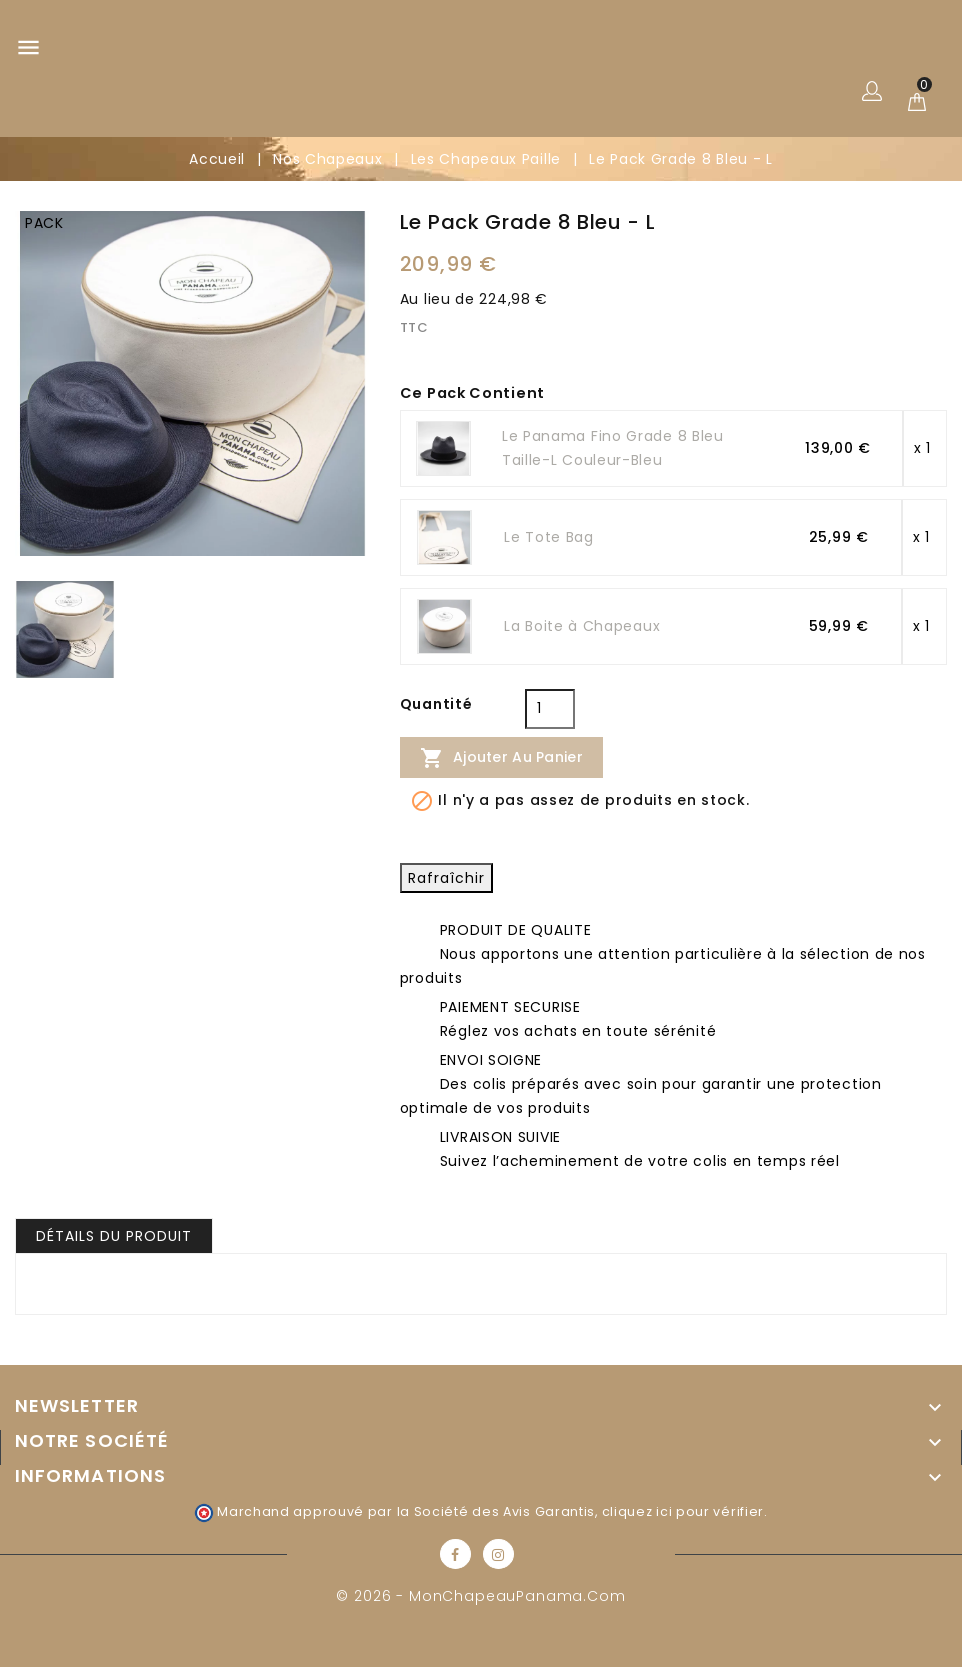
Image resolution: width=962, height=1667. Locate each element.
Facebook (455, 1554)
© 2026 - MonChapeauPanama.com (480, 1596)
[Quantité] (550, 709)
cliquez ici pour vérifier (683, 1511)
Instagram (498, 1554)
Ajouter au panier (501, 758)
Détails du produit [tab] (114, 1236)
